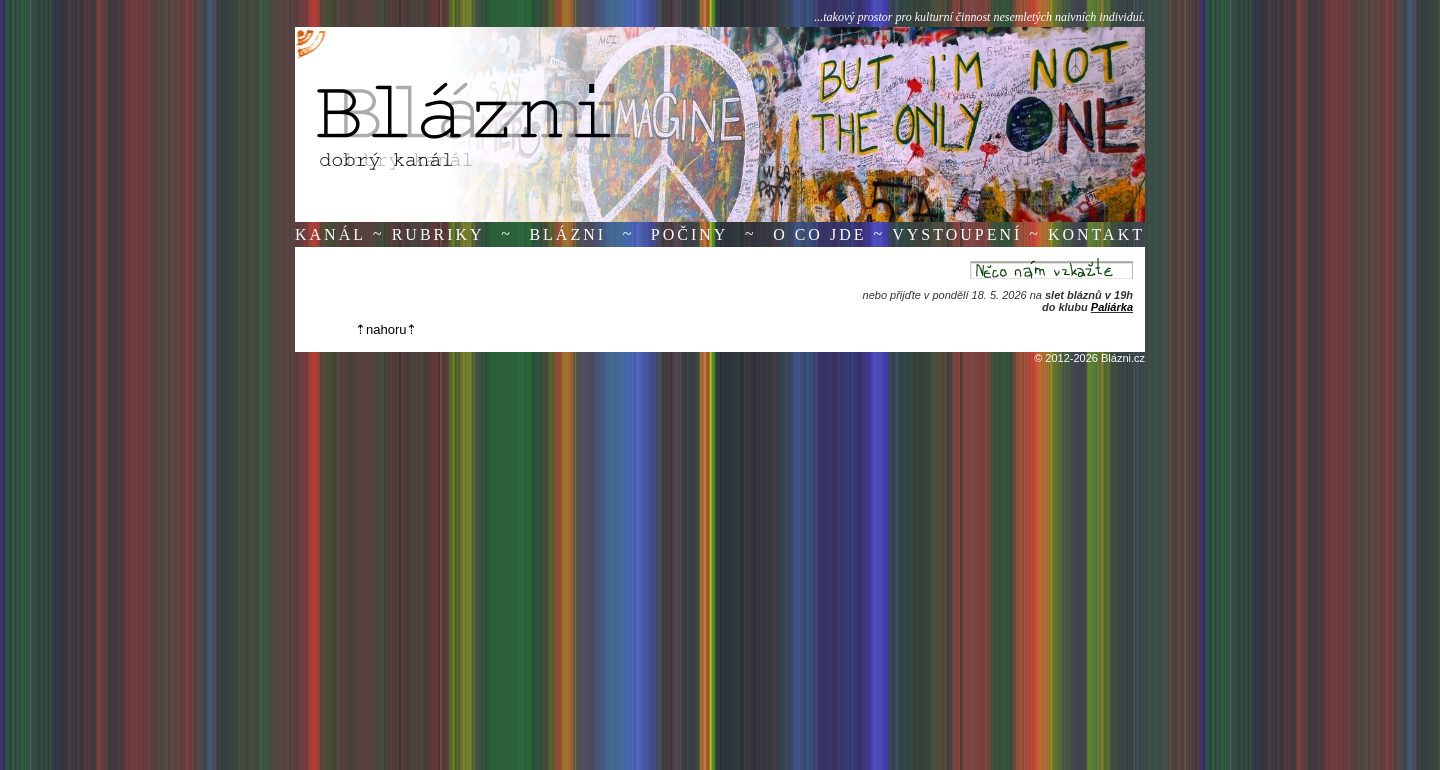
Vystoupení (957, 234)
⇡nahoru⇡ (386, 329)
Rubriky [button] (438, 234)
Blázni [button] (567, 234)
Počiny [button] (690, 234)
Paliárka (1112, 307)
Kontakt (1096, 234)
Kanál (330, 234)
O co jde (819, 234)
